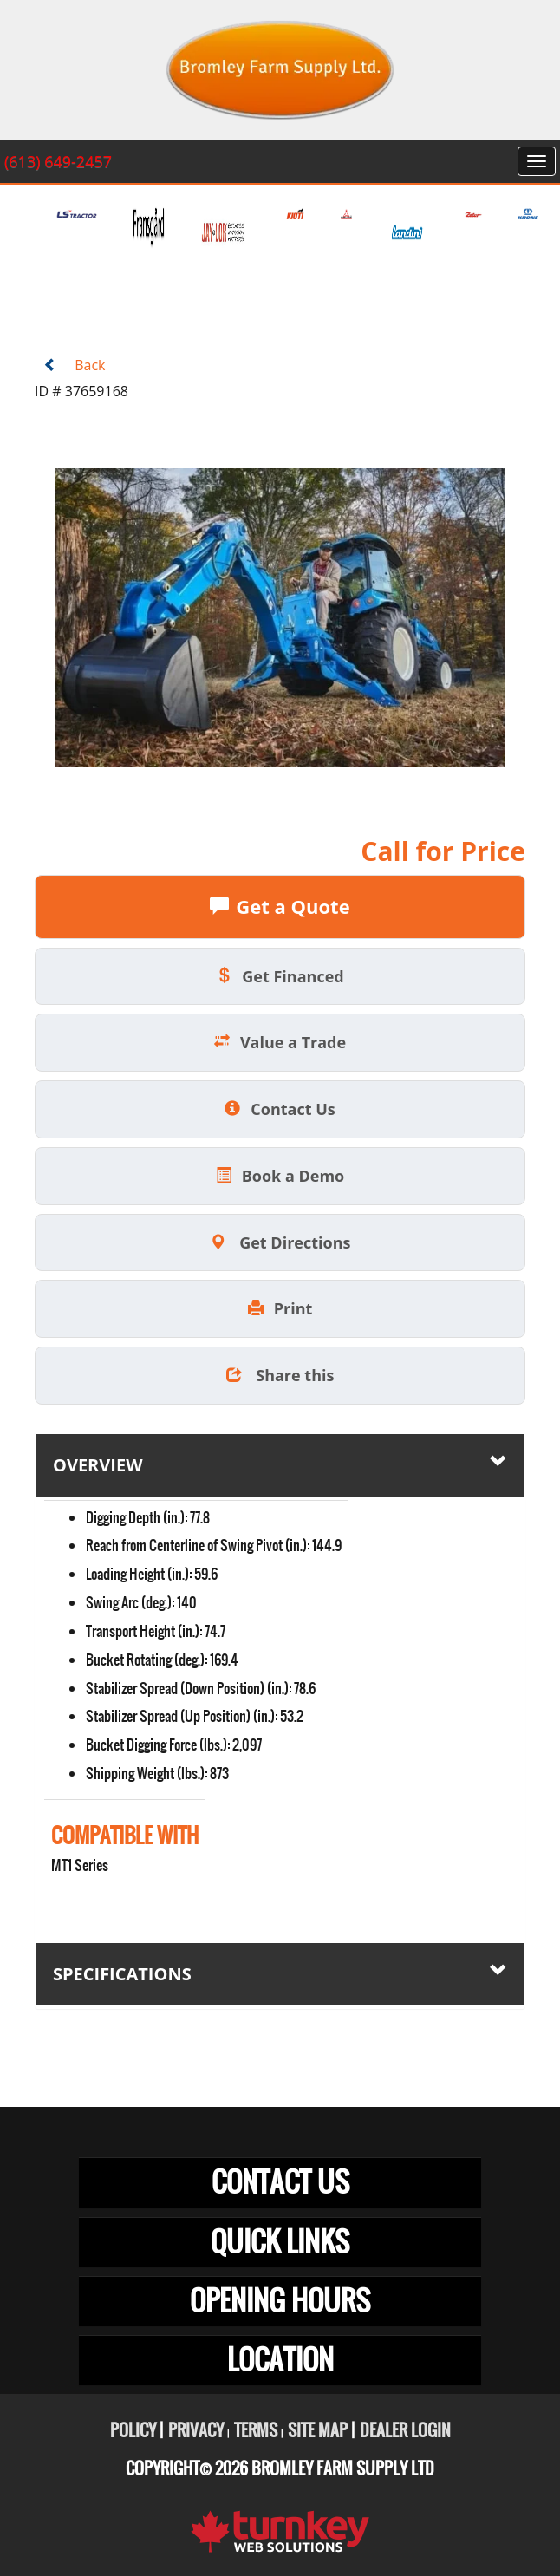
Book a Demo (280, 1175)
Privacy (196, 2430)
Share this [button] (280, 1375)
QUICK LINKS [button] (280, 2242)
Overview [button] (280, 1464)
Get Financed (279, 976)
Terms (255, 2430)
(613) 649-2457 (58, 161)
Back (74, 365)
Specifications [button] (280, 1973)
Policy (133, 2430)
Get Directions (280, 1242)
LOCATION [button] (280, 2359)
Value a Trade (280, 1042)
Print (280, 1308)
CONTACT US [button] (280, 2182)
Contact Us (280, 1109)
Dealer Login (405, 2430)
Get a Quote (279, 906)
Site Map (318, 2430)
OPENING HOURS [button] (280, 2300)
